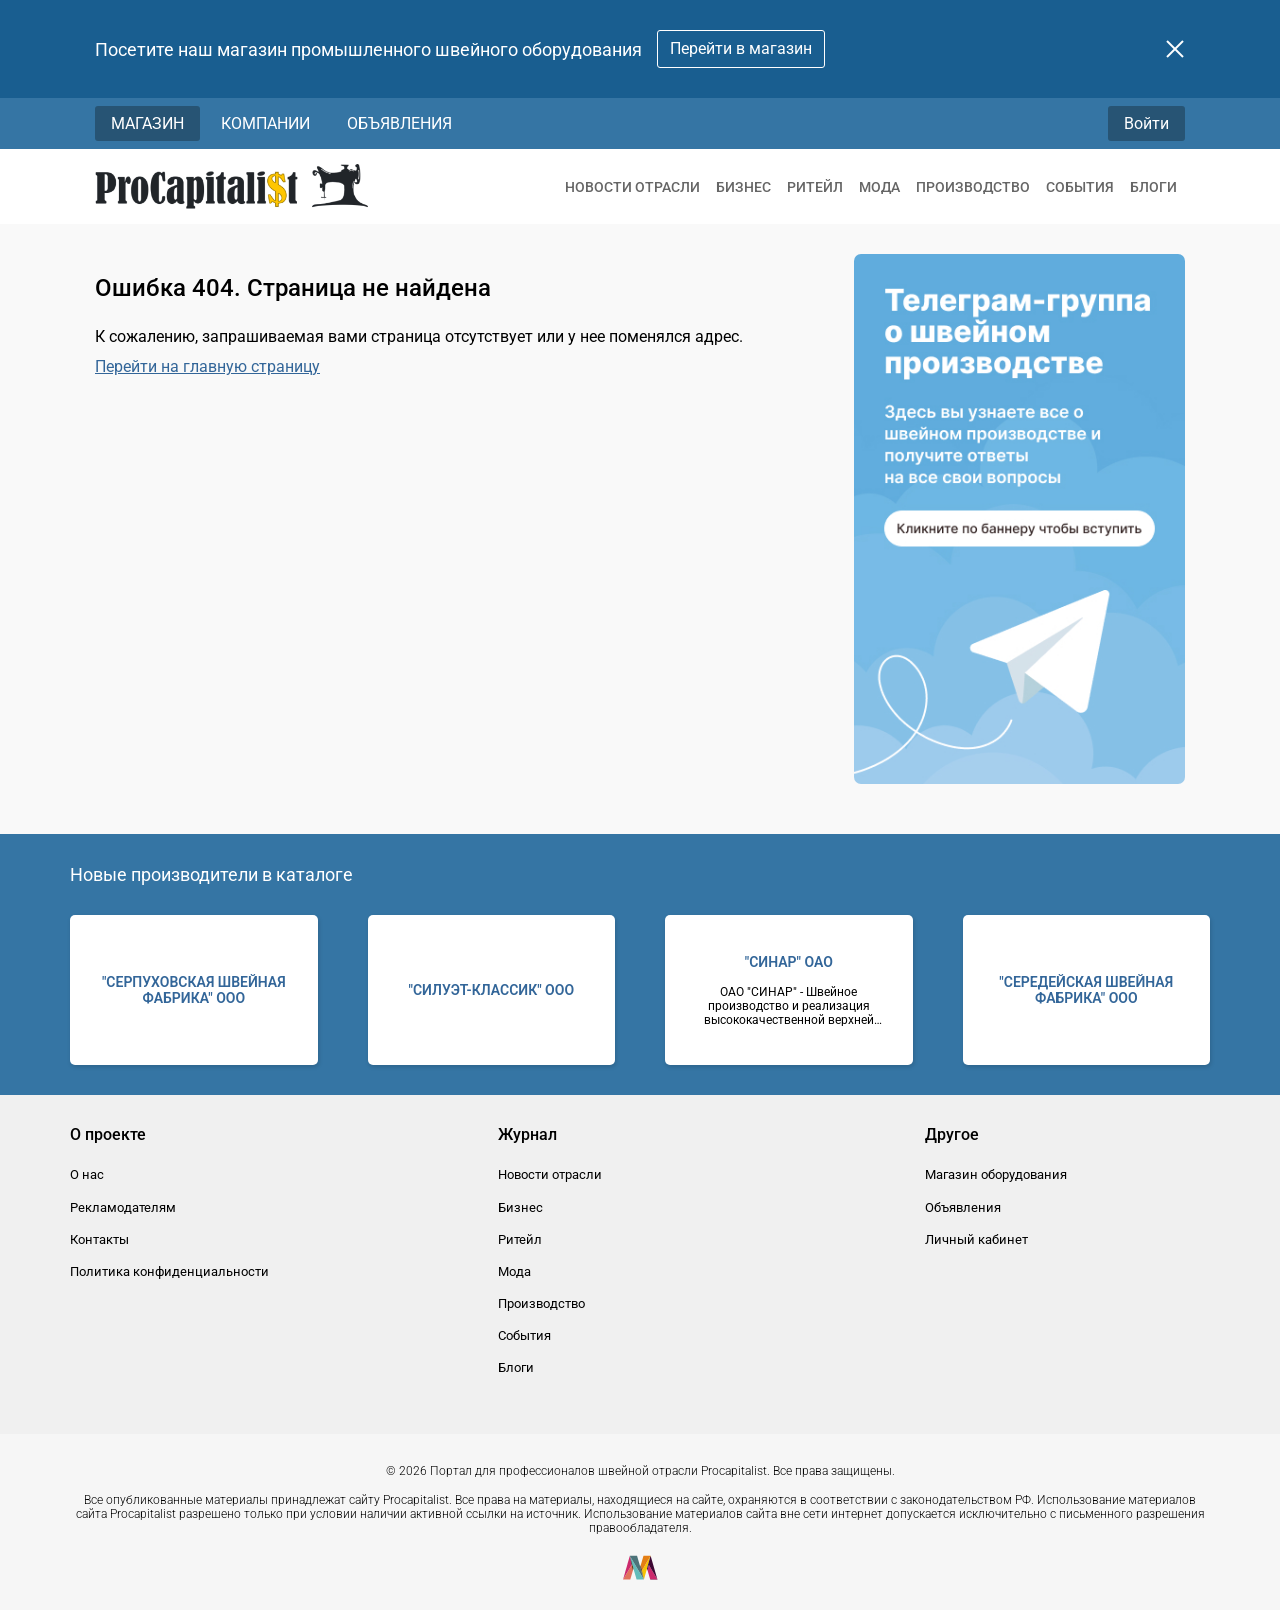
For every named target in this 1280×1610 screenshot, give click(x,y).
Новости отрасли (632, 187)
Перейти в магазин (741, 48)
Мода (879, 187)
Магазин (147, 123)
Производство (973, 187)
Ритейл (815, 187)
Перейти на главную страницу (207, 366)
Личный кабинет (976, 1239)
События (1080, 187)
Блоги (1153, 187)
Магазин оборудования (996, 1174)
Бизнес (743, 187)
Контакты (99, 1239)
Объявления (399, 123)
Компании (265, 123)
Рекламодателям (123, 1207)
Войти (1146, 123)
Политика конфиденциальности (169, 1271)
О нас (87, 1174)
